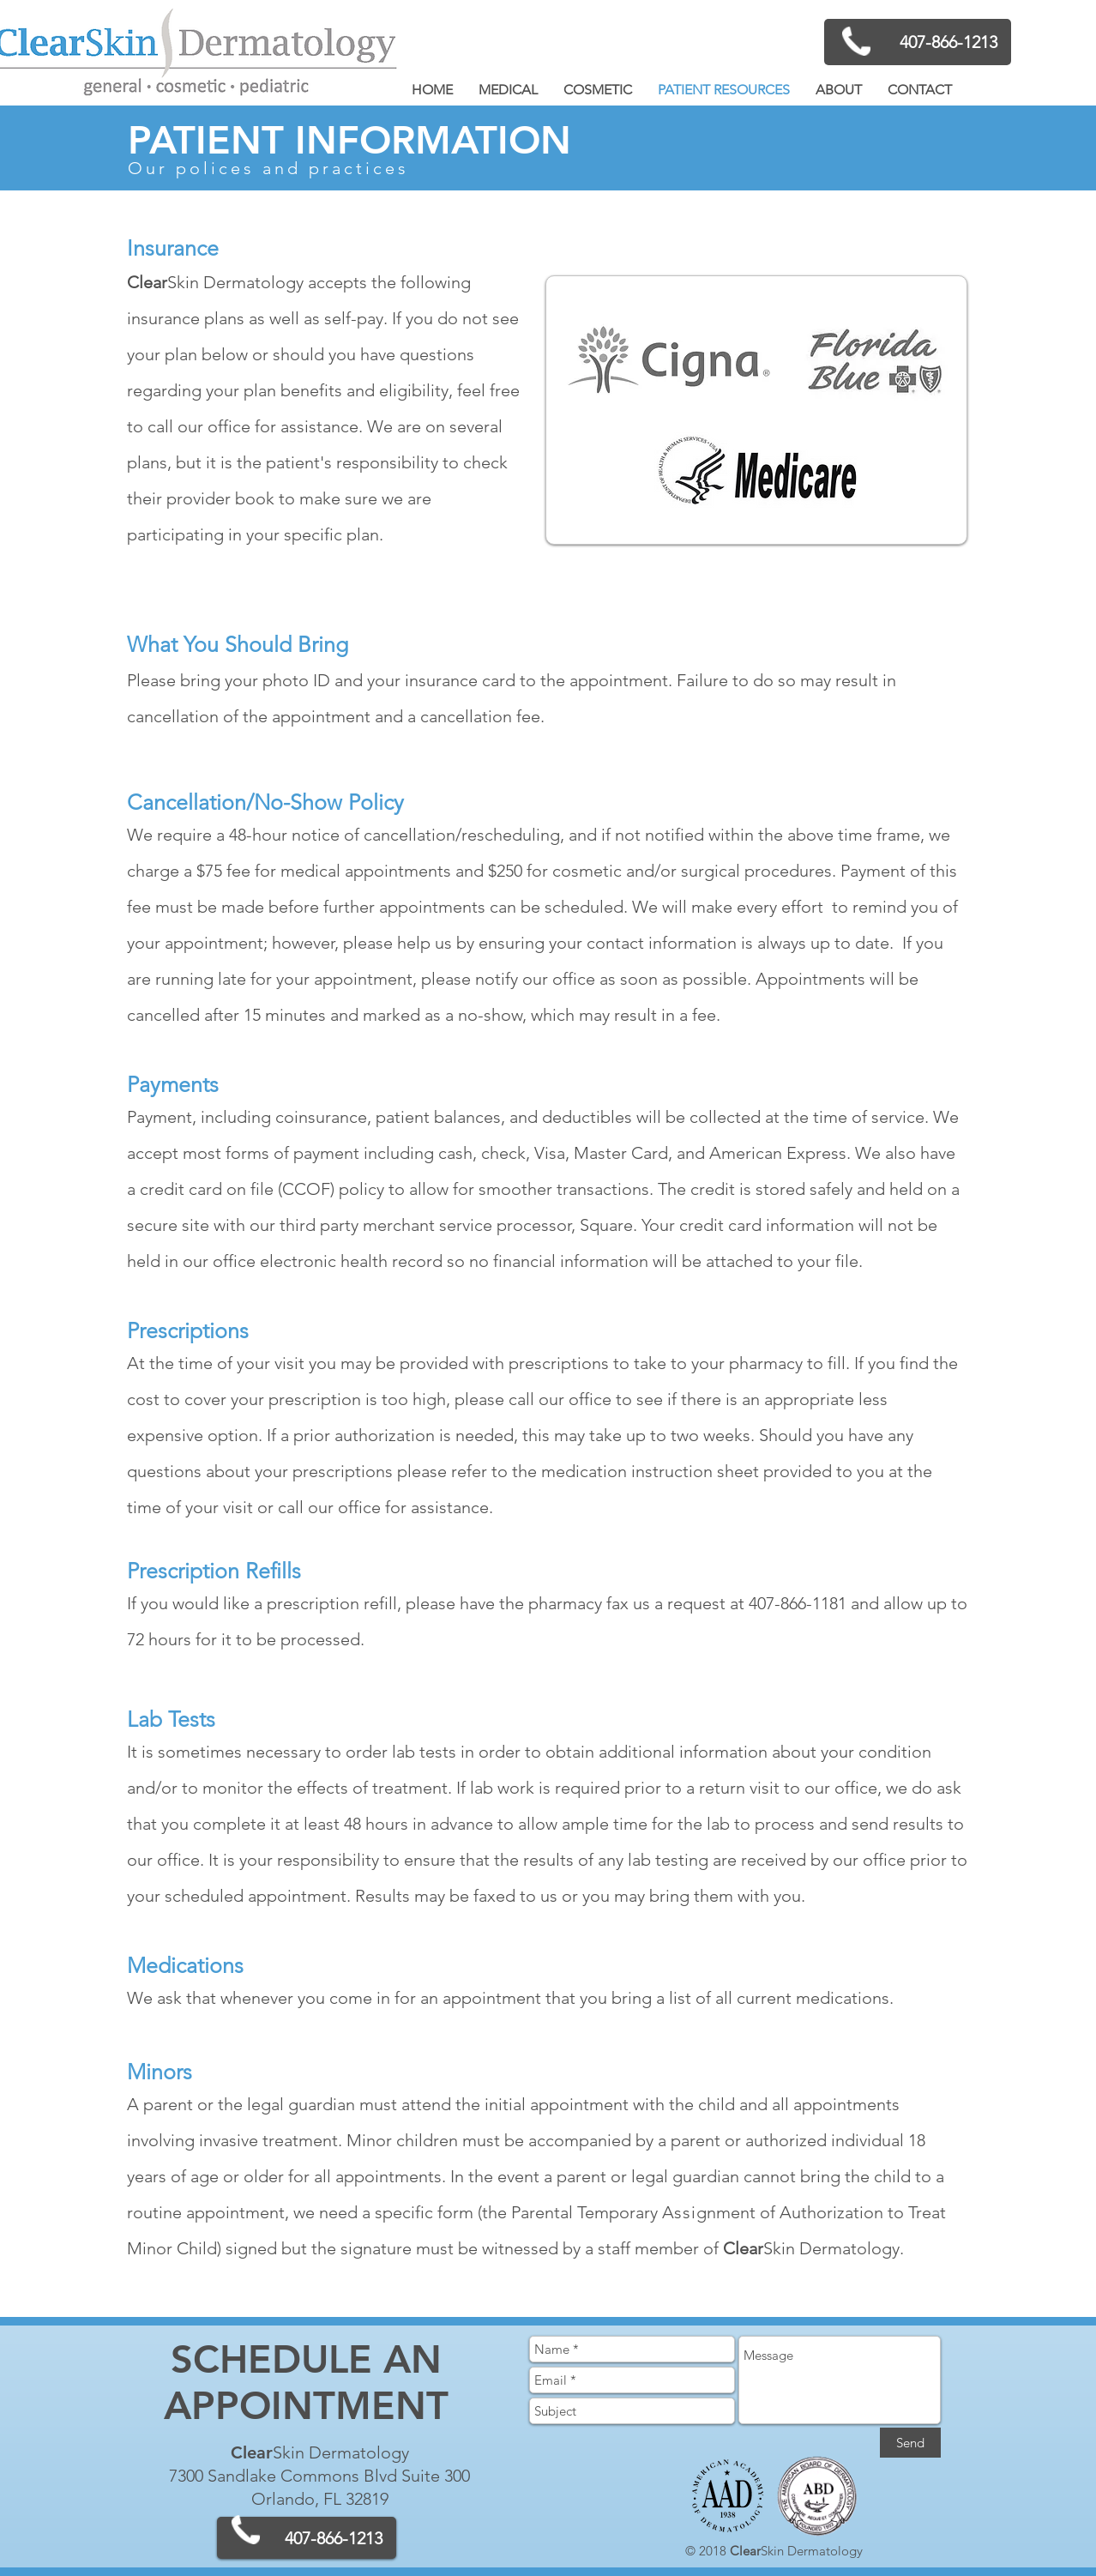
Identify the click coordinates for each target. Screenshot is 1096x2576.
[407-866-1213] (917, 42)
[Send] (910, 2443)
